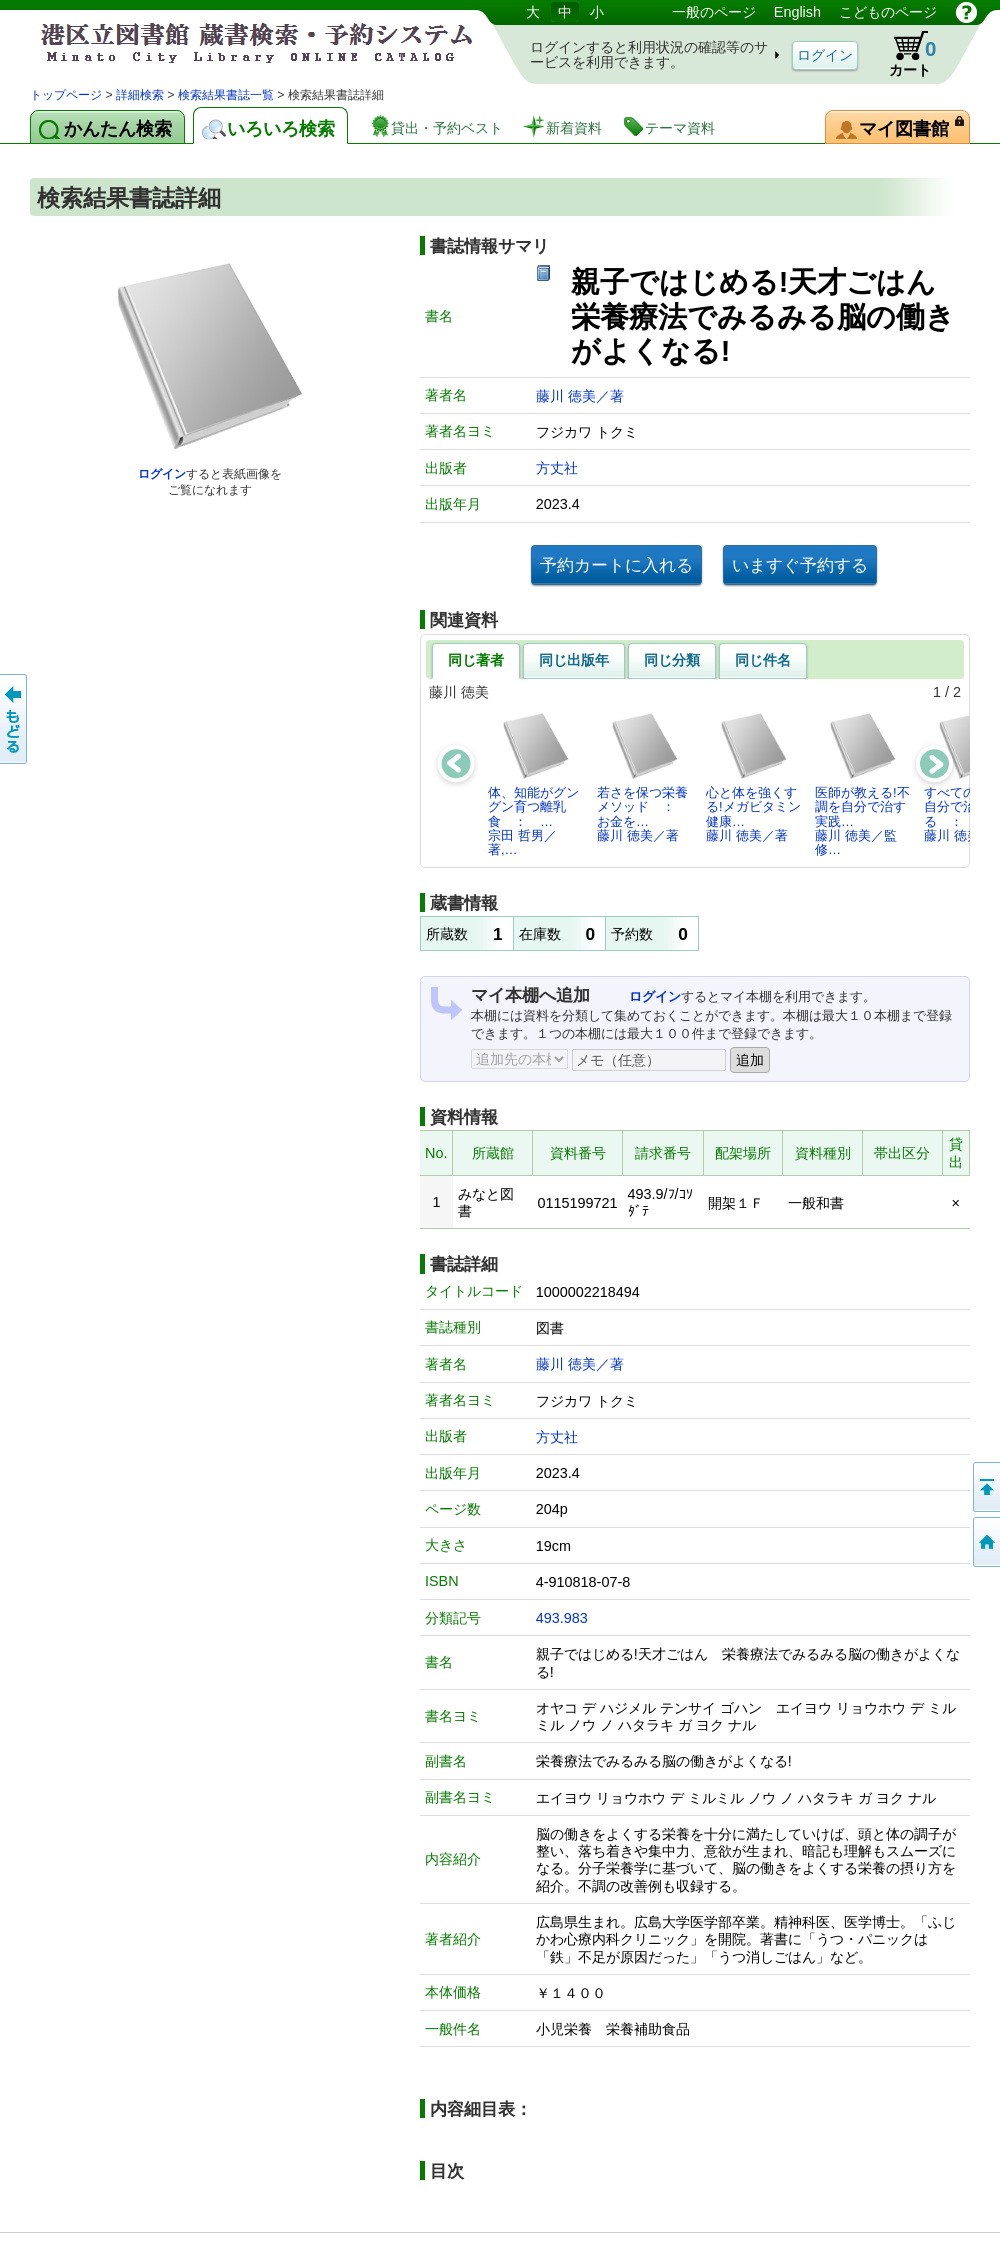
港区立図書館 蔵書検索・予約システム (240, 42)
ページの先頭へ (985, 1487)
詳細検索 (140, 95)
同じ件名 (763, 660)
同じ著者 (476, 660)
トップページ (66, 95)
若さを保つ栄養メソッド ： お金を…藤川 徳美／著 (642, 777)
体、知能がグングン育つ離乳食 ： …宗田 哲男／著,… (533, 784)
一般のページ (714, 12)
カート (903, 54)
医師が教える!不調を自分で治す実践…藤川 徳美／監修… (862, 784)
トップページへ (985, 1542)
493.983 (562, 1618)
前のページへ (15, 719)
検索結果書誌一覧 (226, 95)
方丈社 (557, 468)
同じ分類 (672, 660)
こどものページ (888, 12)
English (797, 12)
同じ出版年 (574, 660)
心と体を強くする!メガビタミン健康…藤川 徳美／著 (753, 777)
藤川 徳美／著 (580, 396)
